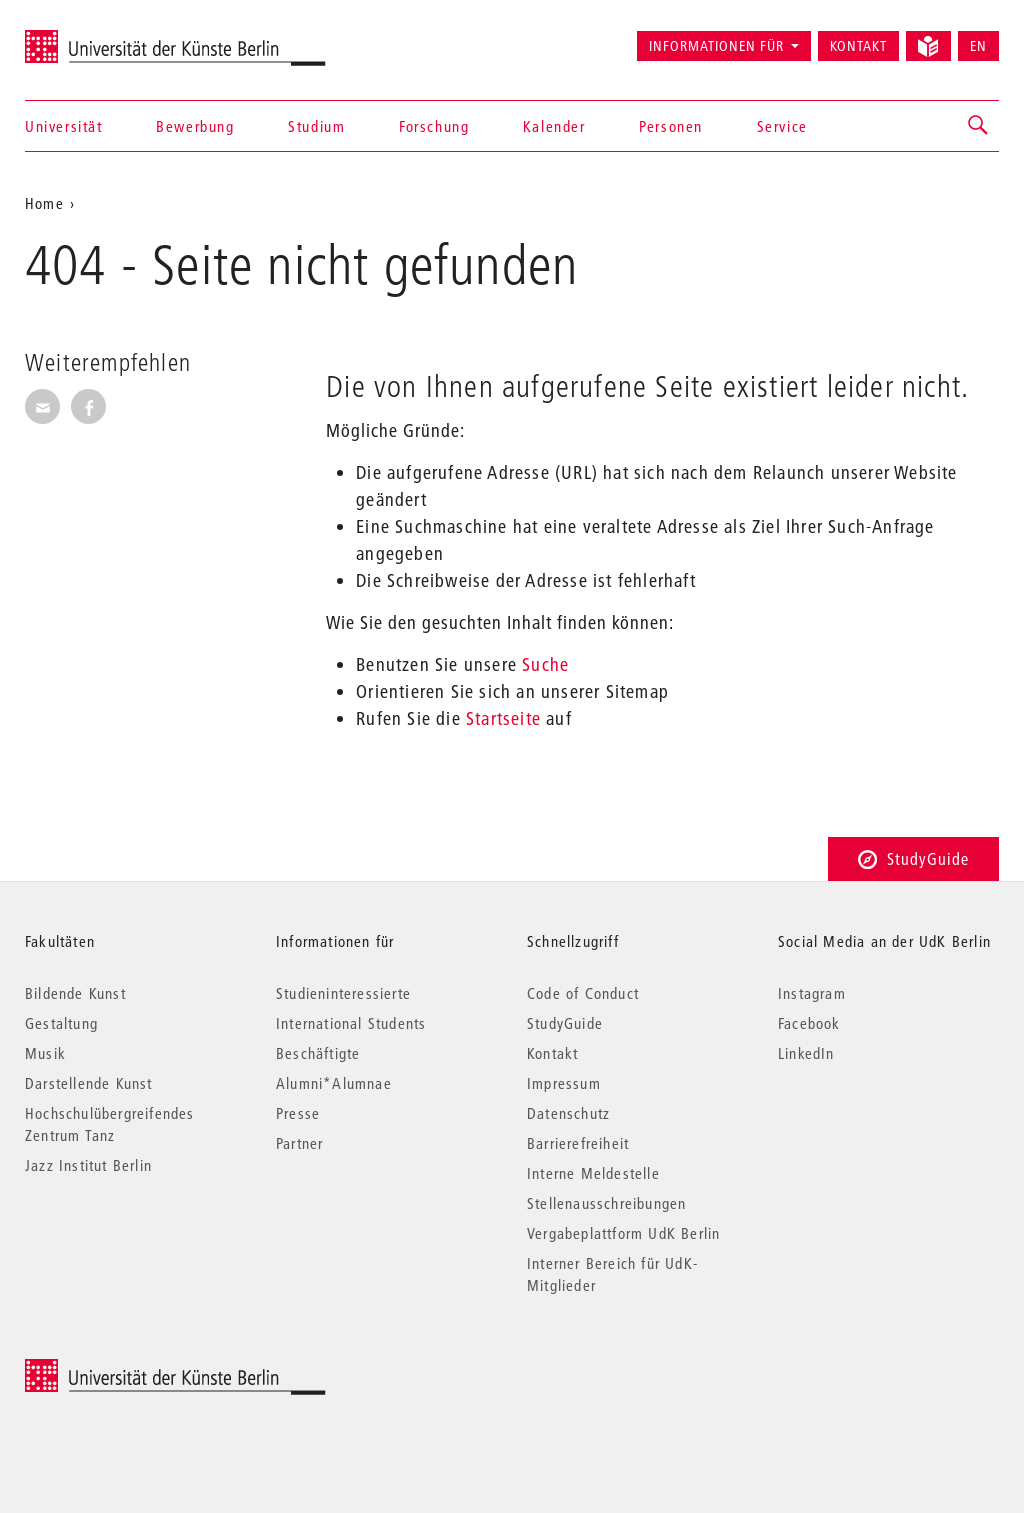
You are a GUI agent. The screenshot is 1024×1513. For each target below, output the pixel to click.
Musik (45, 1053)
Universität (64, 126)
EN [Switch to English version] (978, 46)
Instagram (812, 993)
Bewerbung (195, 126)
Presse (298, 1113)
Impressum (564, 1083)
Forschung (434, 126)
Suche (545, 664)
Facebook (809, 1023)
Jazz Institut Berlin (88, 1165)
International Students (351, 1023)
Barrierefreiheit (578, 1143)
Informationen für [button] (716, 46)
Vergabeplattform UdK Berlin (623, 1233)
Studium (316, 126)
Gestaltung (61, 1023)
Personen (671, 126)
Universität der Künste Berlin (103, 37)
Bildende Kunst (75, 993)
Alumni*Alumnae (334, 1083)
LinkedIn (806, 1053)
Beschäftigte (318, 1053)
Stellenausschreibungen (606, 1203)
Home (44, 203)
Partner (299, 1143)
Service (782, 126)
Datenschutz (568, 1113)
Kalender (554, 126)
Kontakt (858, 46)
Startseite (503, 718)
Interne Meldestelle (593, 1173)
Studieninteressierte (343, 993)
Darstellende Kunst (89, 1083)
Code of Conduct (583, 993)
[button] (979, 126)
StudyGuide (913, 858)
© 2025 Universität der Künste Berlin (129, 1369)
